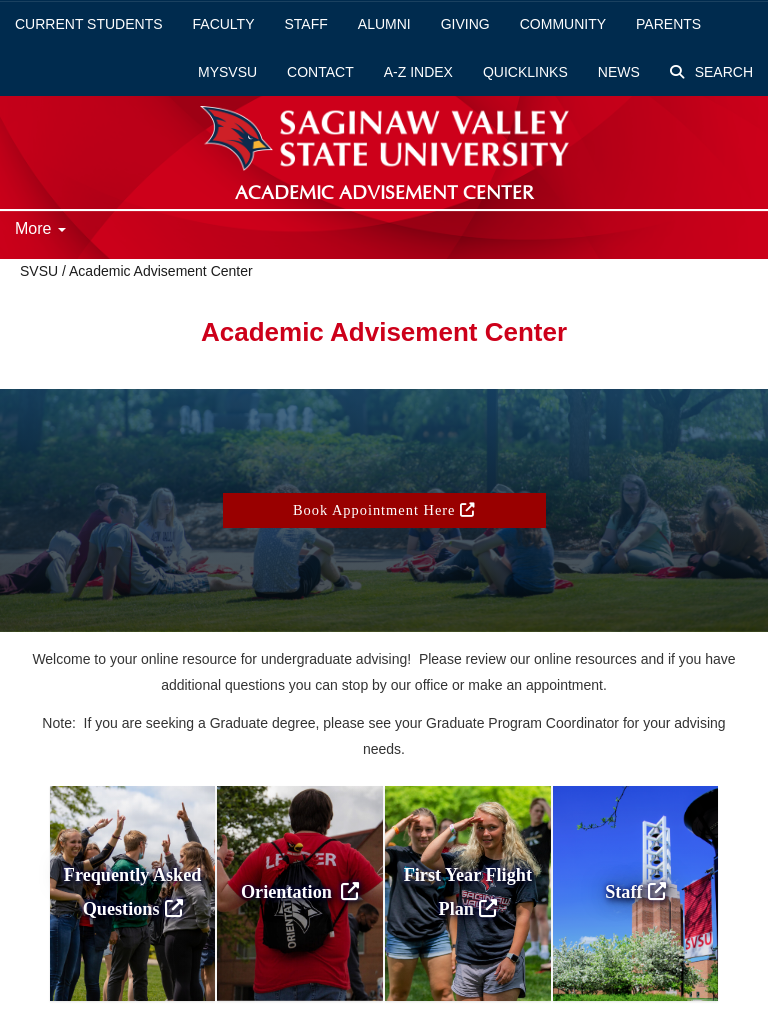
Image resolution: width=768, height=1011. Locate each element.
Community (563, 24)
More (40, 228)
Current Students (89, 24)
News (619, 72)
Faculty (224, 24)
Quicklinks (525, 72)
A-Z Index (418, 72)
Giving (465, 24)
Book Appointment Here (384, 510)
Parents (668, 24)
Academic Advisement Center (161, 271)
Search (711, 72)
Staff (306, 24)
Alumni (384, 24)
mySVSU (227, 72)
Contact (320, 72)
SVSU (39, 271)
